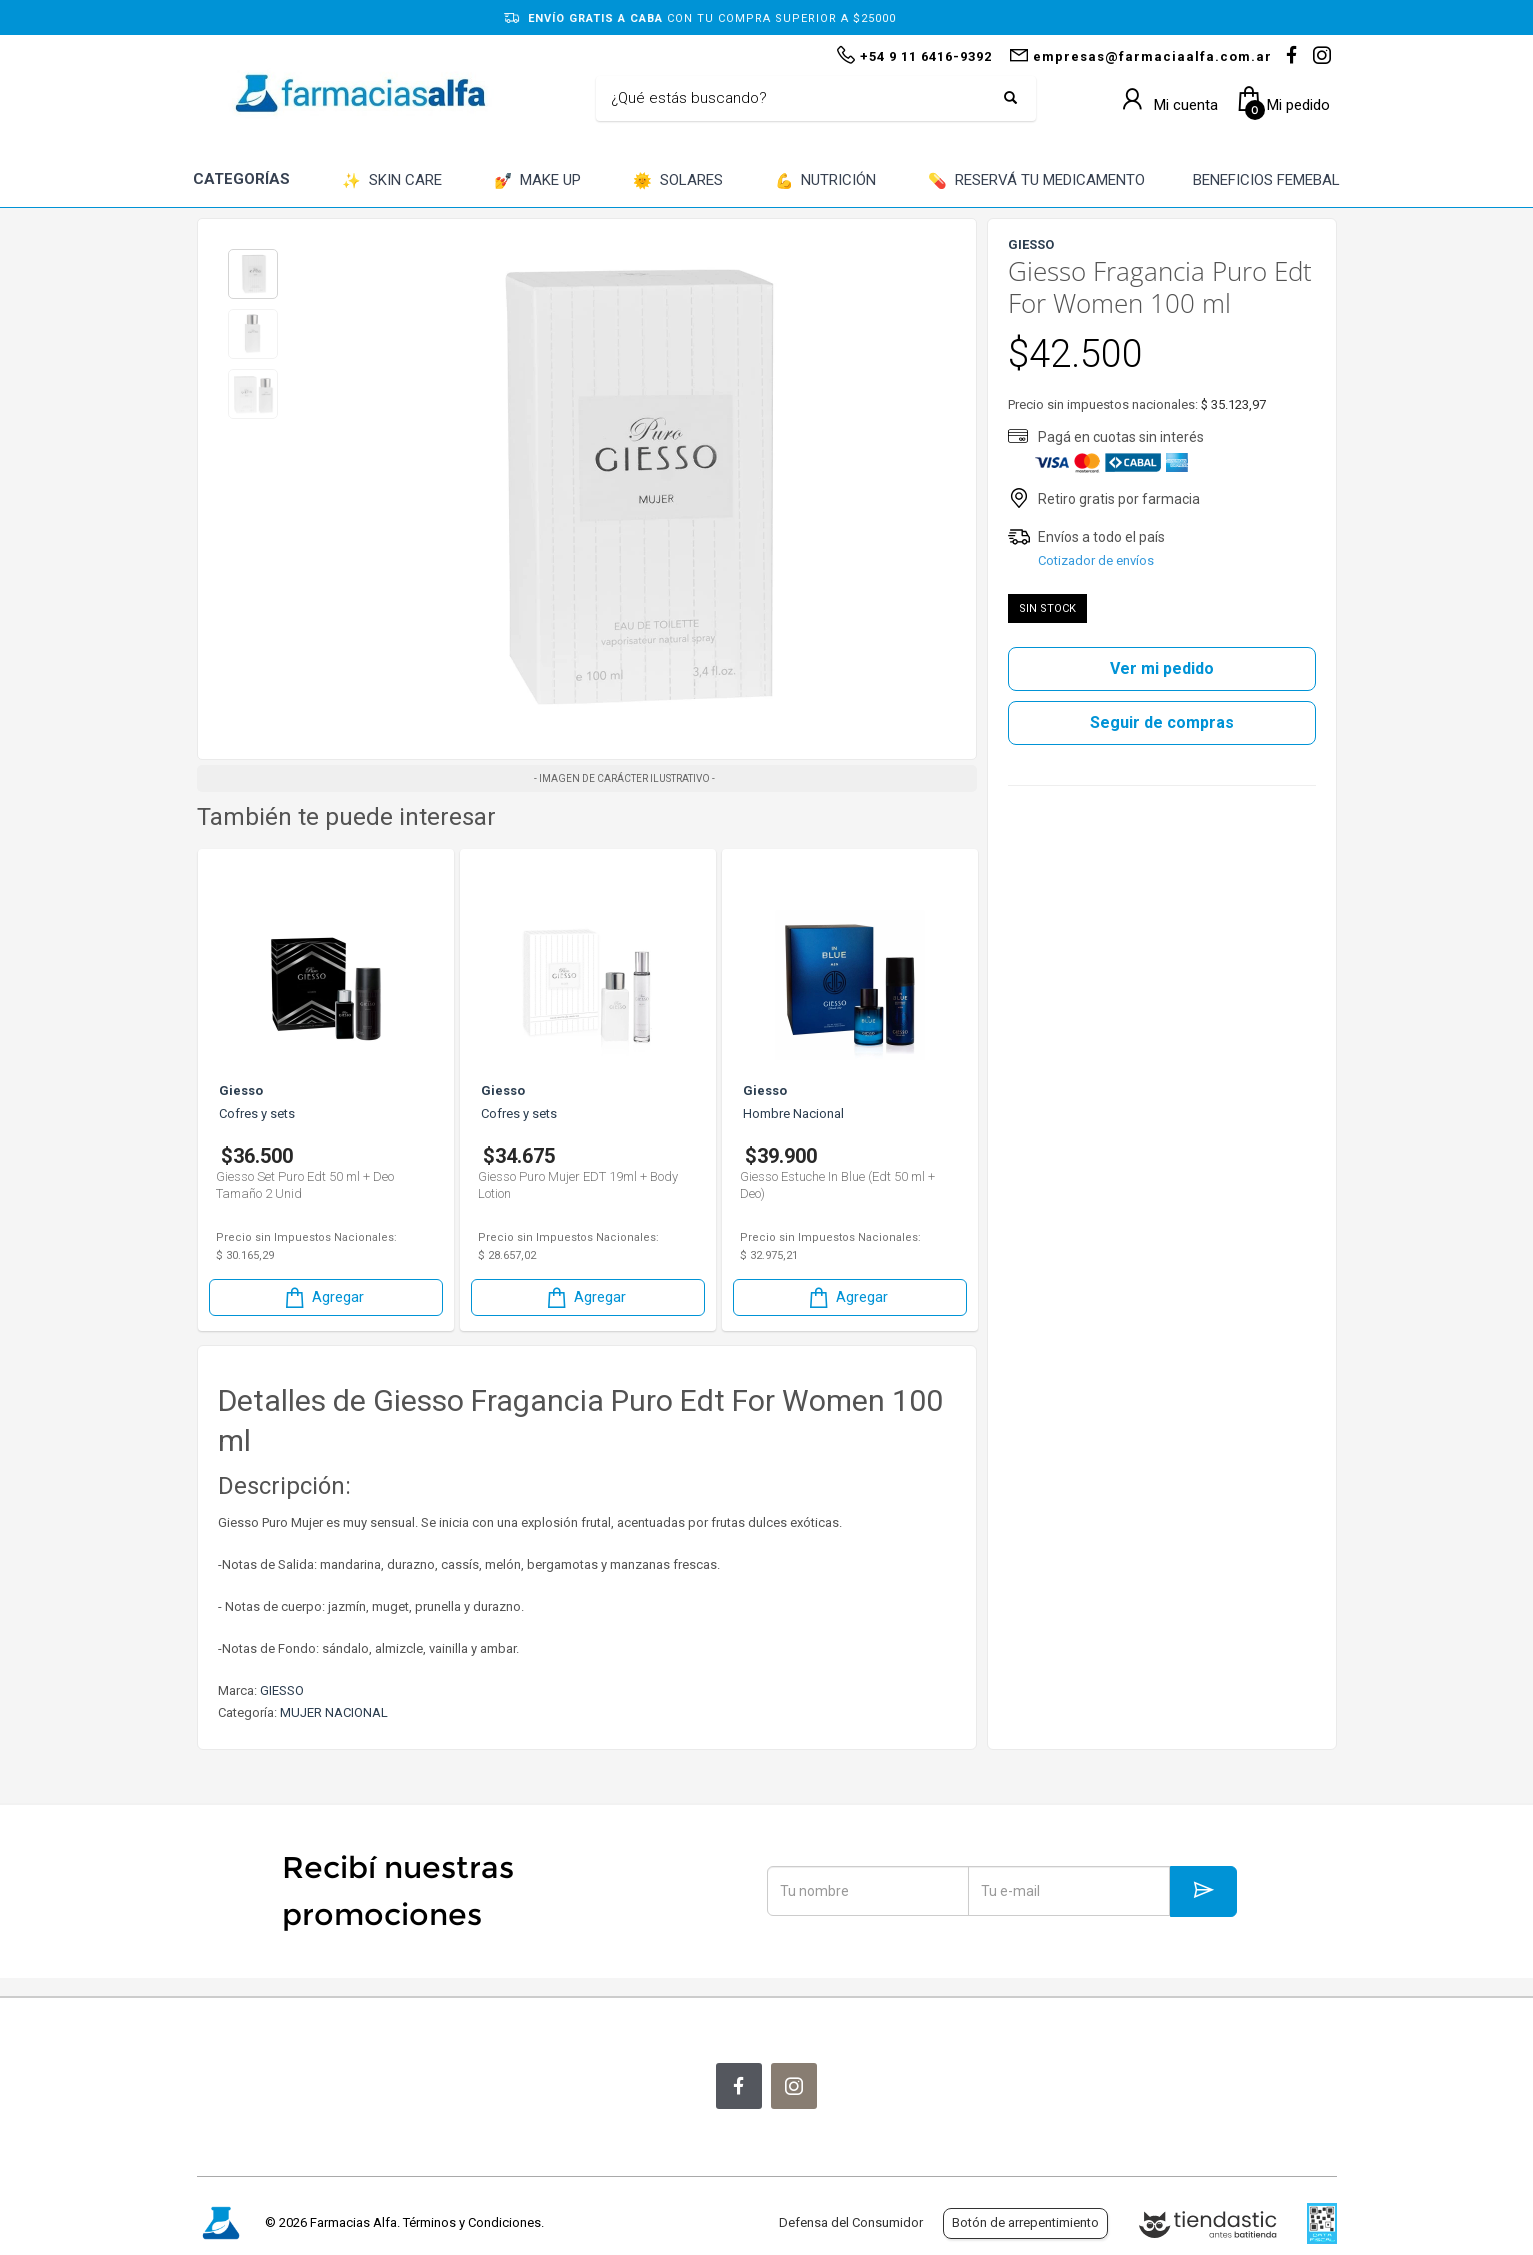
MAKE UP (538, 181)
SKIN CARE (392, 181)
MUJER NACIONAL (334, 1712)
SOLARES (678, 181)
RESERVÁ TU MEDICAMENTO (1036, 181)
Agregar (323, 1297)
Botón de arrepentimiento (1025, 2222)
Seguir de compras (1162, 722)
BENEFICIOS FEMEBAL (1266, 180)
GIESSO (282, 1690)
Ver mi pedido (1162, 668)
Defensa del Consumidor (851, 2222)
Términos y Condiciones (472, 2222)
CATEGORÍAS (241, 179)
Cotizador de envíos (1096, 560)
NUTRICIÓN (826, 181)
